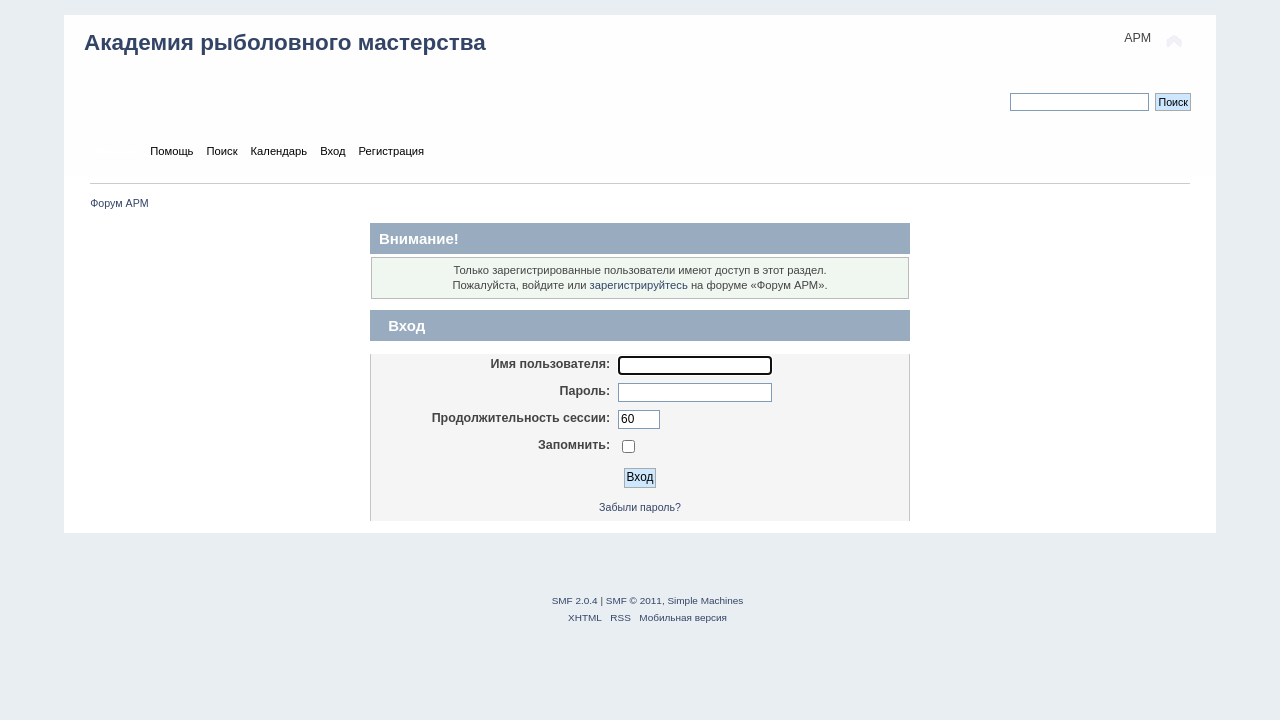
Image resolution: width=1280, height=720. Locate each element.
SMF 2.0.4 (575, 600)
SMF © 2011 (634, 600)
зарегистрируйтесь (639, 285)
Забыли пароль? (640, 507)
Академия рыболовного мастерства (285, 42)
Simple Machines (705, 600)
